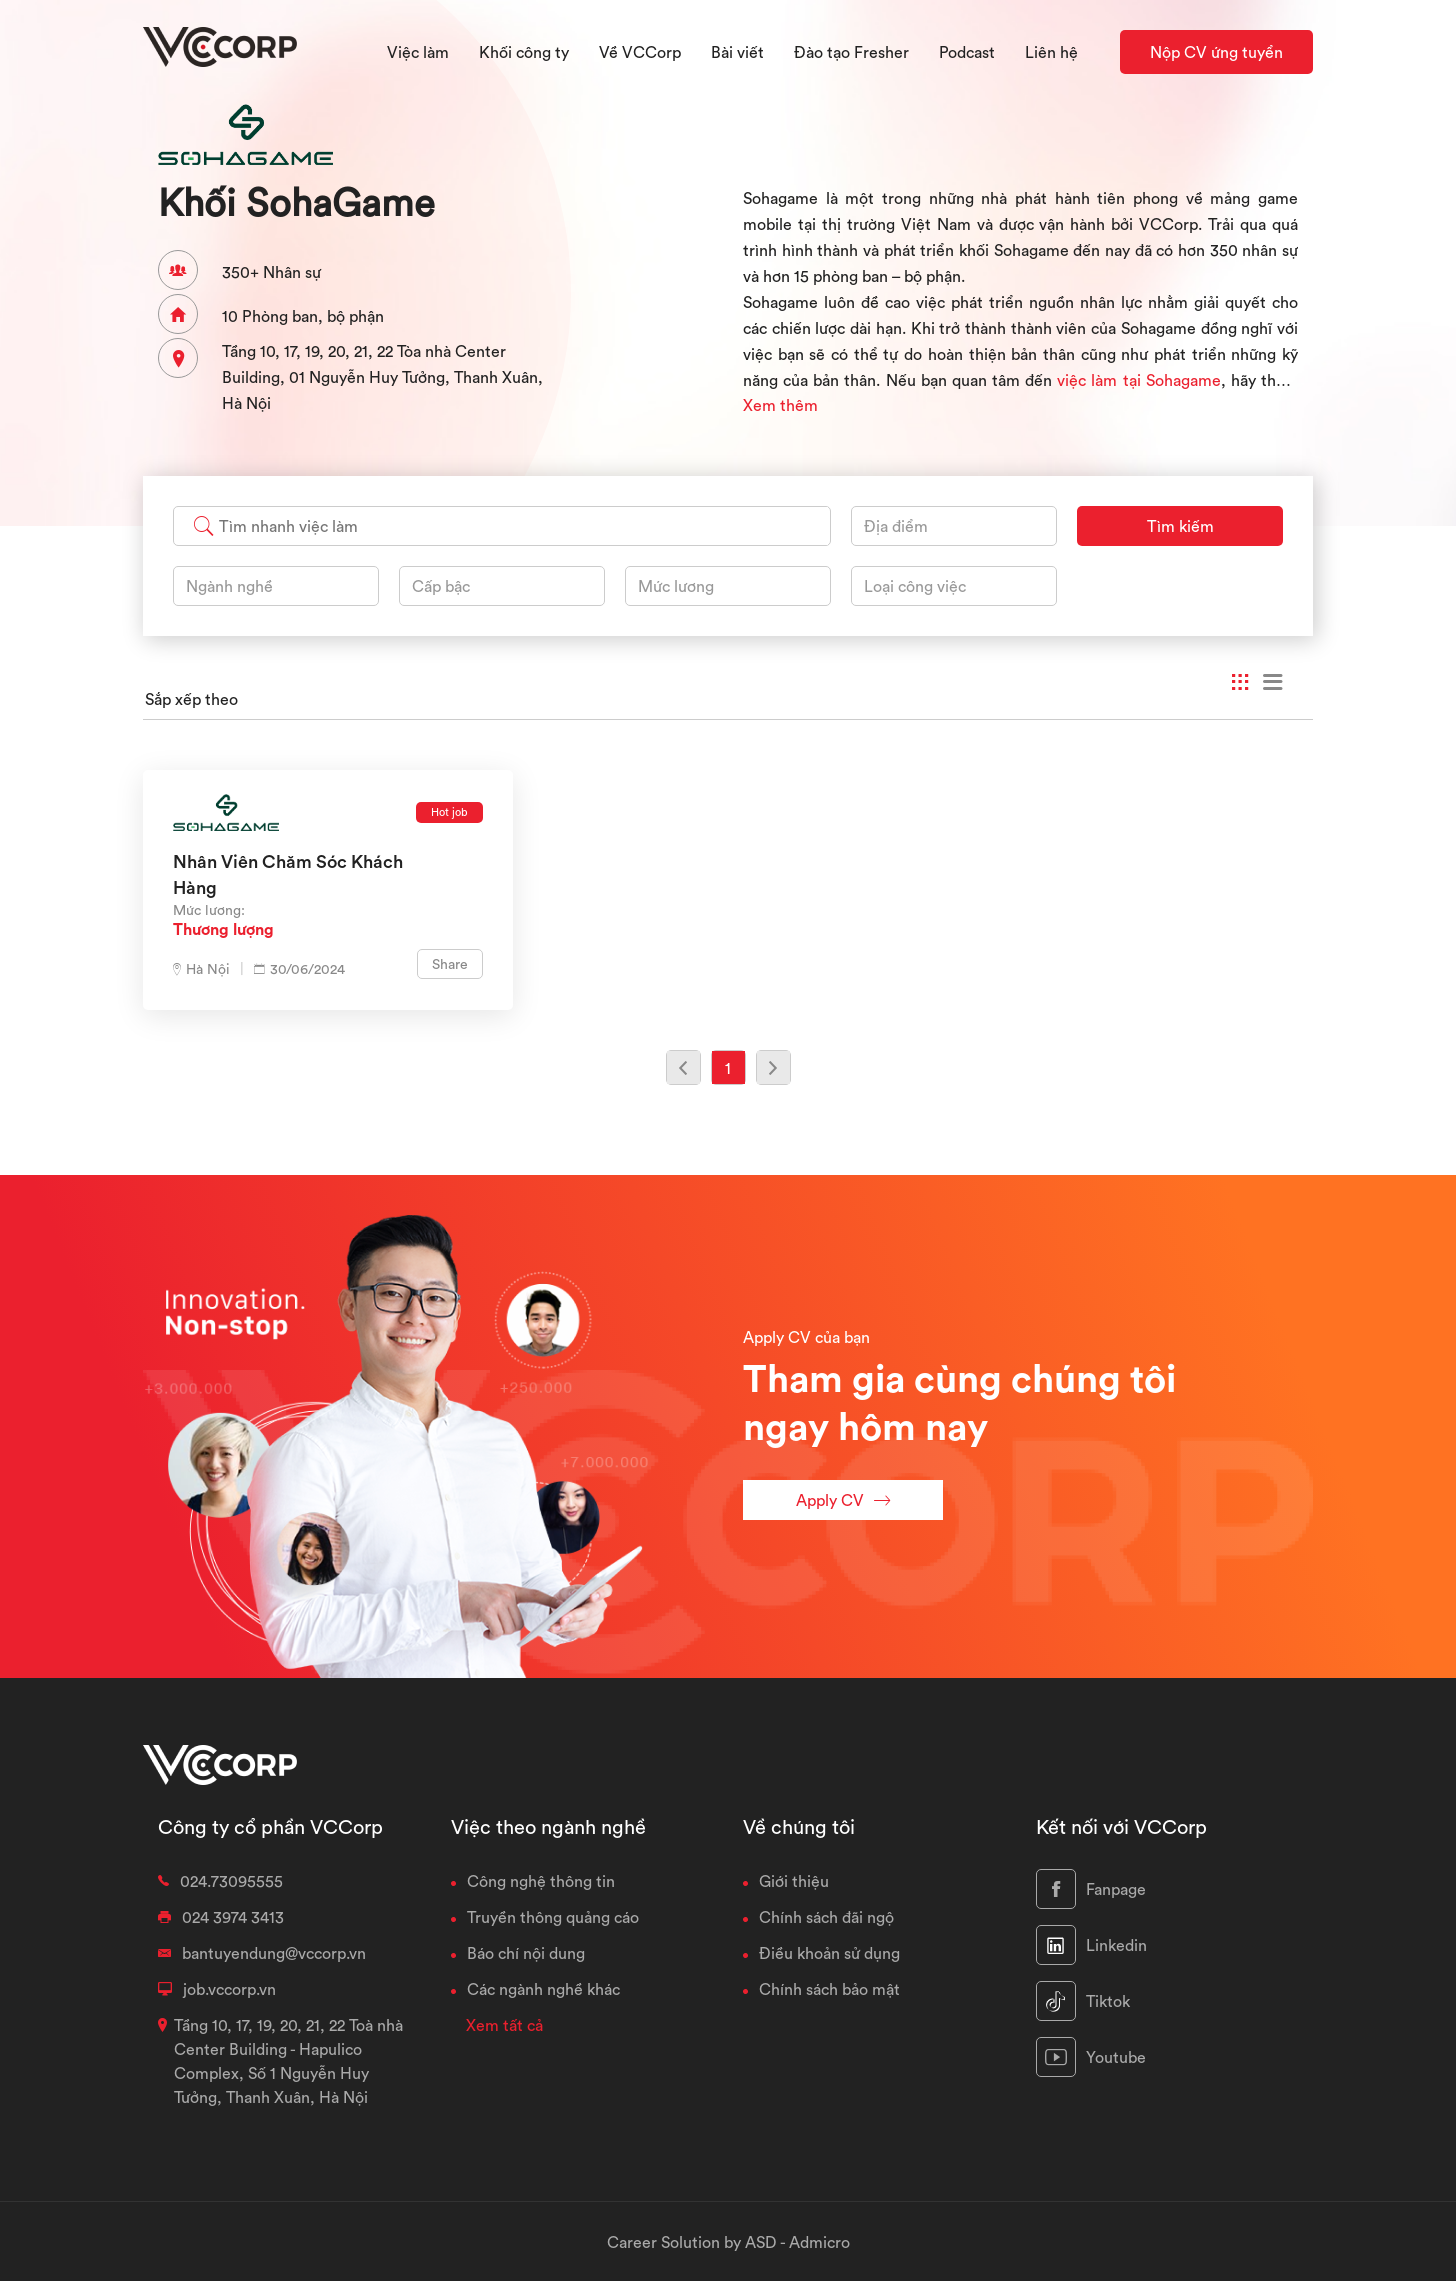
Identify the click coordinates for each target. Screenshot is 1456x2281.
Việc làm (418, 52)
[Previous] (683, 1067)
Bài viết (737, 52)
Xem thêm (780, 405)
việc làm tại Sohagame (1138, 380)
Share (450, 964)
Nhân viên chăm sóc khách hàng (288, 874)
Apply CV (843, 1500)
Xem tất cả (504, 2025)
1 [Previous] (728, 1068)
